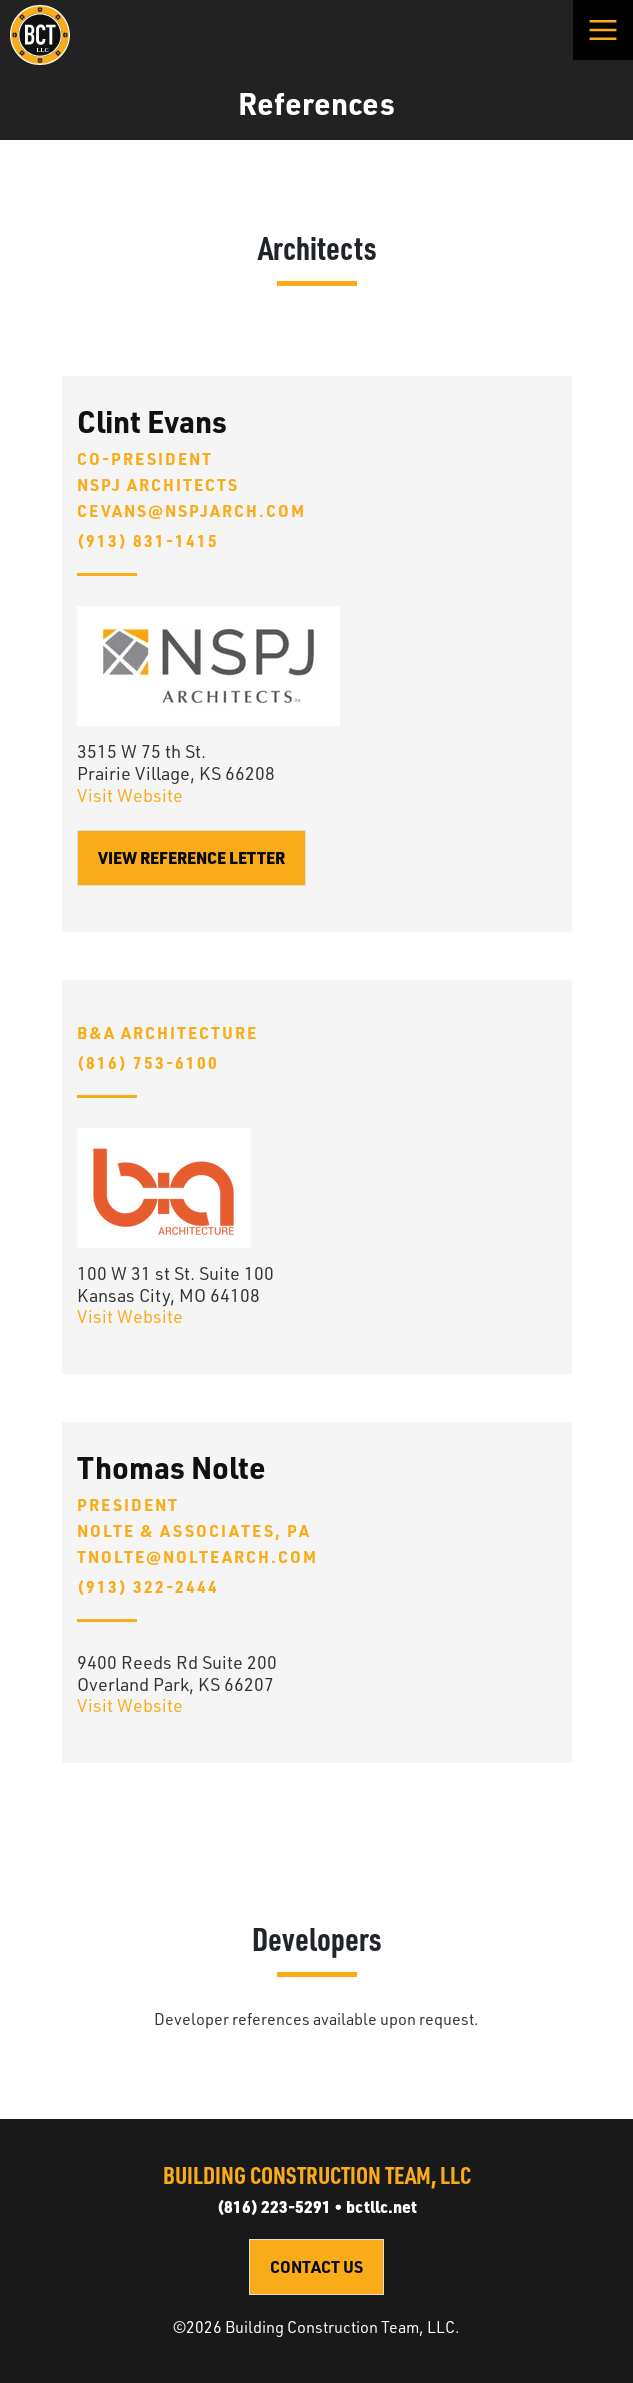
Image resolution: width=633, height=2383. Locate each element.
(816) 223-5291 (274, 2206)
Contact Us (316, 2266)
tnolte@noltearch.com (197, 1557)
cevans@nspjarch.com (191, 511)
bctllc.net (381, 2206)
